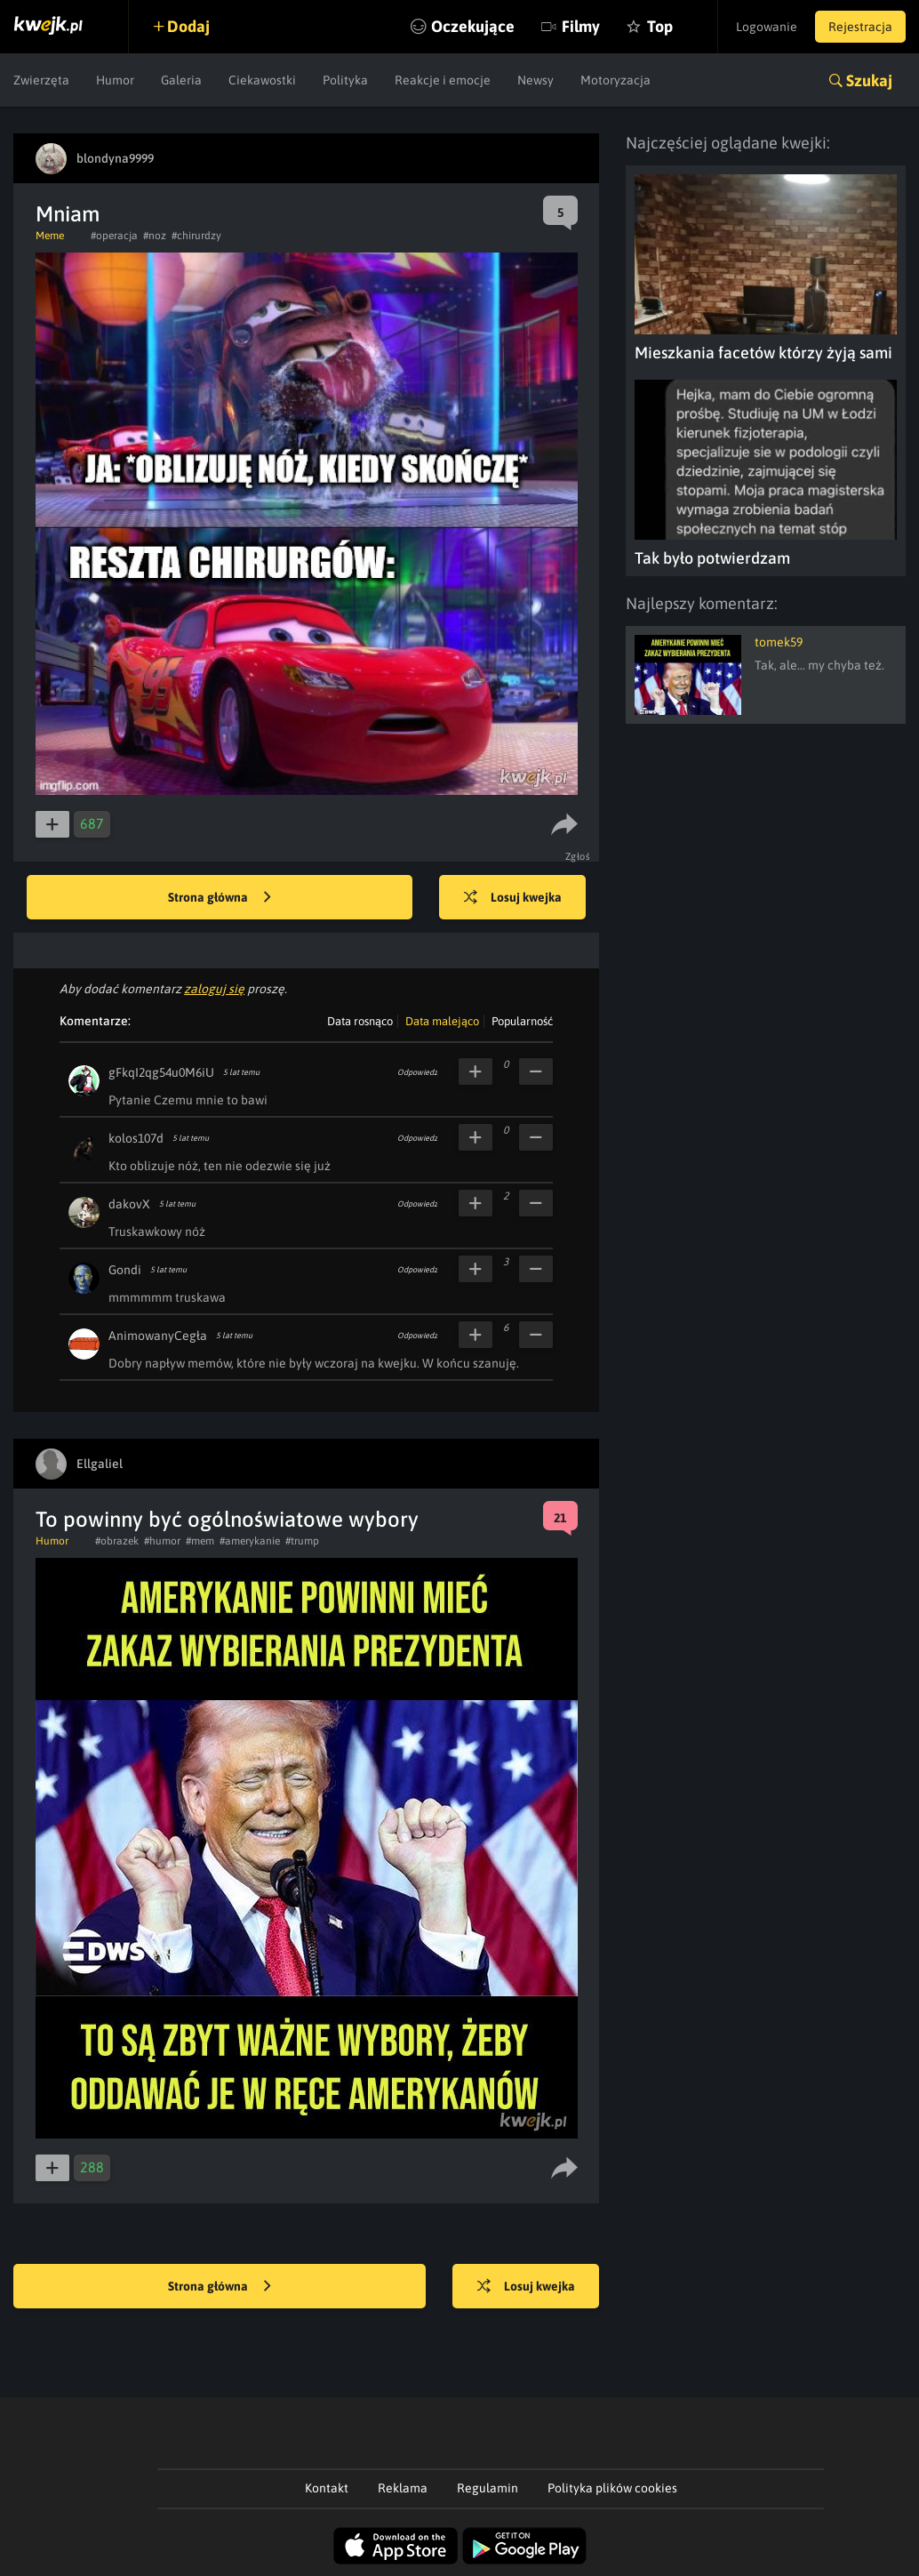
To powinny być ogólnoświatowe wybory (227, 1519)
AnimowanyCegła (157, 1335)
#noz (154, 235)
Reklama (403, 2488)
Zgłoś (578, 856)
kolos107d (136, 1138)
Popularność (522, 1021)
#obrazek (117, 1541)
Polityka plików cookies (612, 2488)
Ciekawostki (262, 80)
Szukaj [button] (869, 80)
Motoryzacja (615, 80)
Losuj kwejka (513, 898)
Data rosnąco (360, 1021)
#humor (162, 1541)
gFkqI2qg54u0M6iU (161, 1072)
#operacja (114, 235)
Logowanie (766, 27)
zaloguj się (214, 989)
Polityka (345, 80)
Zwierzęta (41, 80)
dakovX (129, 1204)
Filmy (581, 26)
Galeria (181, 80)
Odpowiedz (417, 1072)
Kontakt (326, 2488)
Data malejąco (442, 1021)
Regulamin (487, 2488)
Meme (50, 235)
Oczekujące (473, 26)
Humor (115, 80)
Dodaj (188, 26)
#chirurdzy (196, 235)
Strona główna (219, 898)
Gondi (124, 1270)
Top (660, 26)
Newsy (535, 80)
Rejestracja (860, 27)
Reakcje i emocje (443, 80)
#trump (302, 1541)
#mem (200, 1541)
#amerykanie (250, 1541)
